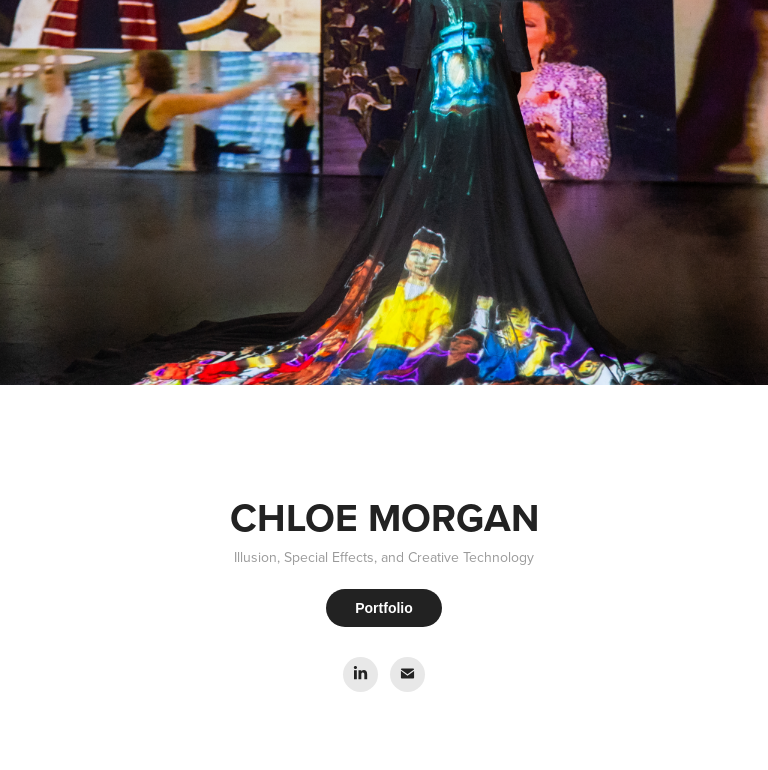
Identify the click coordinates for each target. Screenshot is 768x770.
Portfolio (384, 608)
